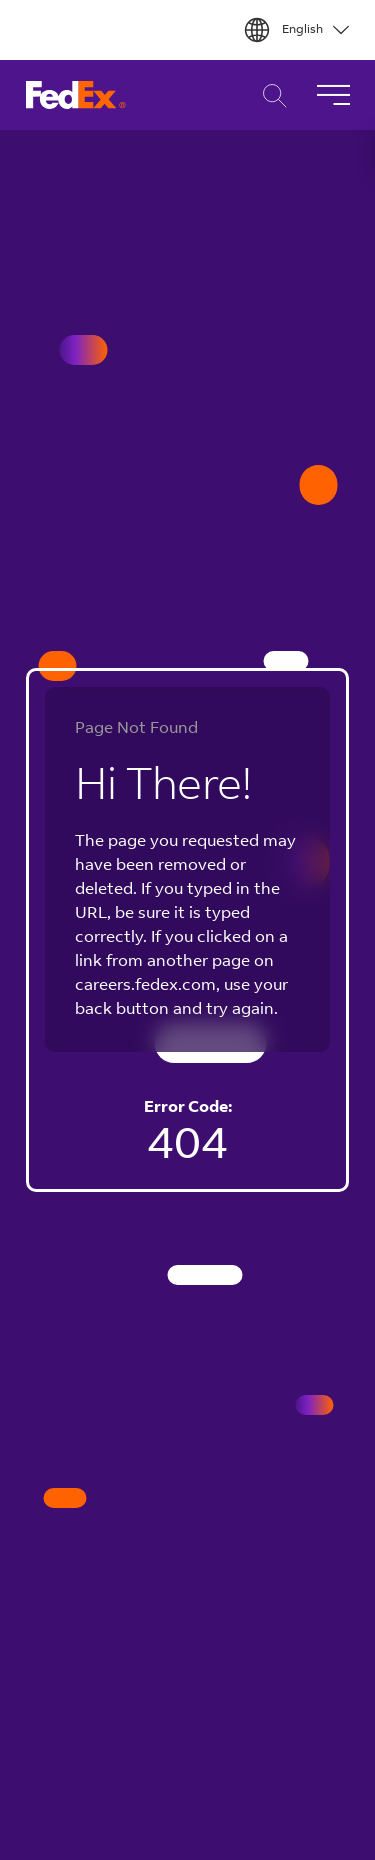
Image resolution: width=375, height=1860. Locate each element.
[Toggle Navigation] (333, 95)
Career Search (269, 95)
